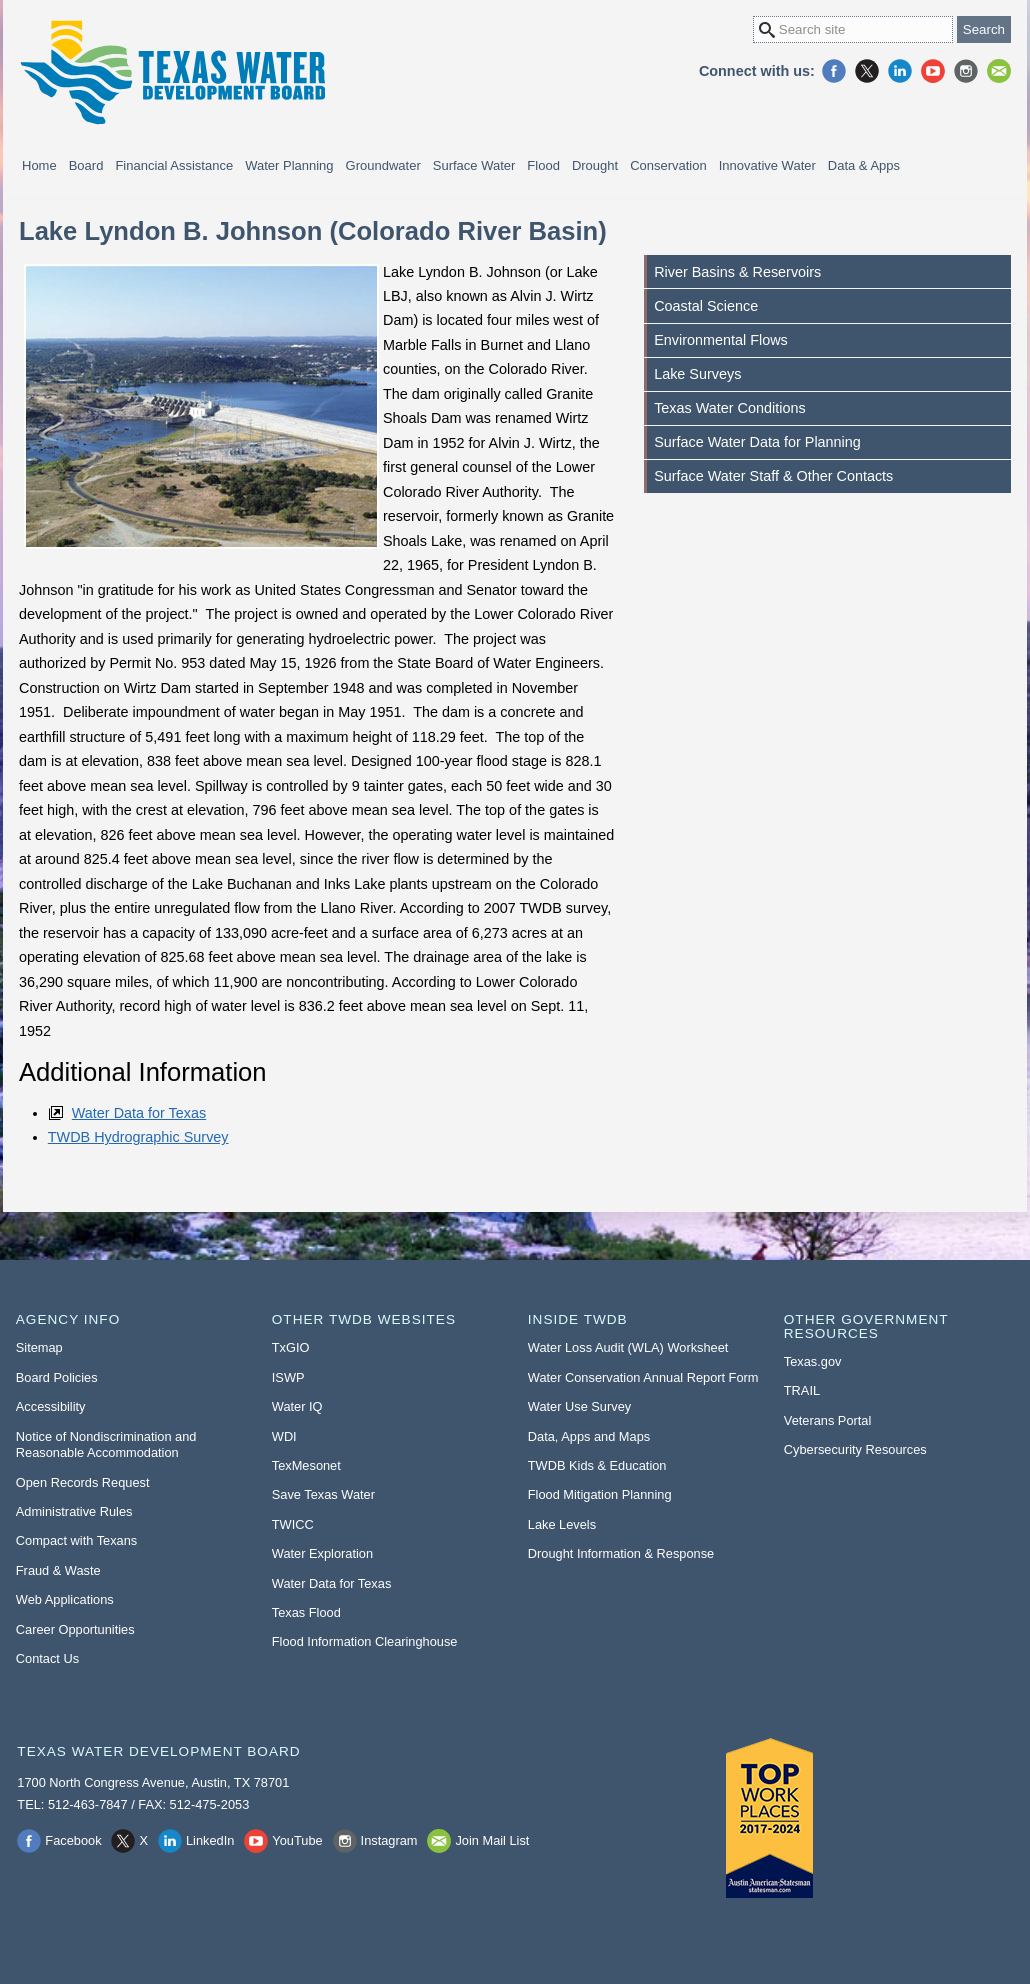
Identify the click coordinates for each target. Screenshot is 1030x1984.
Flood (543, 165)
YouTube (933, 71)
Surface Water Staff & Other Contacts (773, 476)
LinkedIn (900, 71)
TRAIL (802, 1390)
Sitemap (39, 1347)
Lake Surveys (697, 374)
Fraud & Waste (58, 1570)
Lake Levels (562, 1524)
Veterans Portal (828, 1420)
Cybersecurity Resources (855, 1449)
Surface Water (474, 165)
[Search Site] (853, 29)
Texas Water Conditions (729, 408)
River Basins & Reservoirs (737, 272)
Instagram (966, 71)
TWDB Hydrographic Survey (138, 1137)
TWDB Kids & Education (597, 1465)
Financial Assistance (174, 165)
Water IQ (297, 1406)
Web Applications (65, 1599)
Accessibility (51, 1406)
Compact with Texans (76, 1540)
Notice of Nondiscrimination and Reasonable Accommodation (106, 1445)
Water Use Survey (579, 1406)
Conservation (668, 165)
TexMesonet (306, 1465)
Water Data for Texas (139, 1113)
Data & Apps (864, 165)
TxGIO (291, 1347)
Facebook (834, 71)
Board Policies (57, 1377)
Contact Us (47, 1658)
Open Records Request (83, 1482)
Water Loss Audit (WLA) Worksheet (628, 1347)
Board (86, 165)
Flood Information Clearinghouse (365, 1641)
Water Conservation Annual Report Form (643, 1377)
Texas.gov (813, 1361)
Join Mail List (999, 71)
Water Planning (289, 165)
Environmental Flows (721, 340)
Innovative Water (767, 165)
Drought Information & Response (621, 1553)
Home (39, 165)
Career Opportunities (75, 1629)
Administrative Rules (74, 1511)
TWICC (293, 1524)
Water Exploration (322, 1553)
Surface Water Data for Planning (757, 442)
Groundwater (383, 165)
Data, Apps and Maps (589, 1436)
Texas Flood (306, 1612)
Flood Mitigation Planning (600, 1494)
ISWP (288, 1377)
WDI (284, 1436)
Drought (595, 165)
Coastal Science (706, 306)
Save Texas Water (323, 1494)
